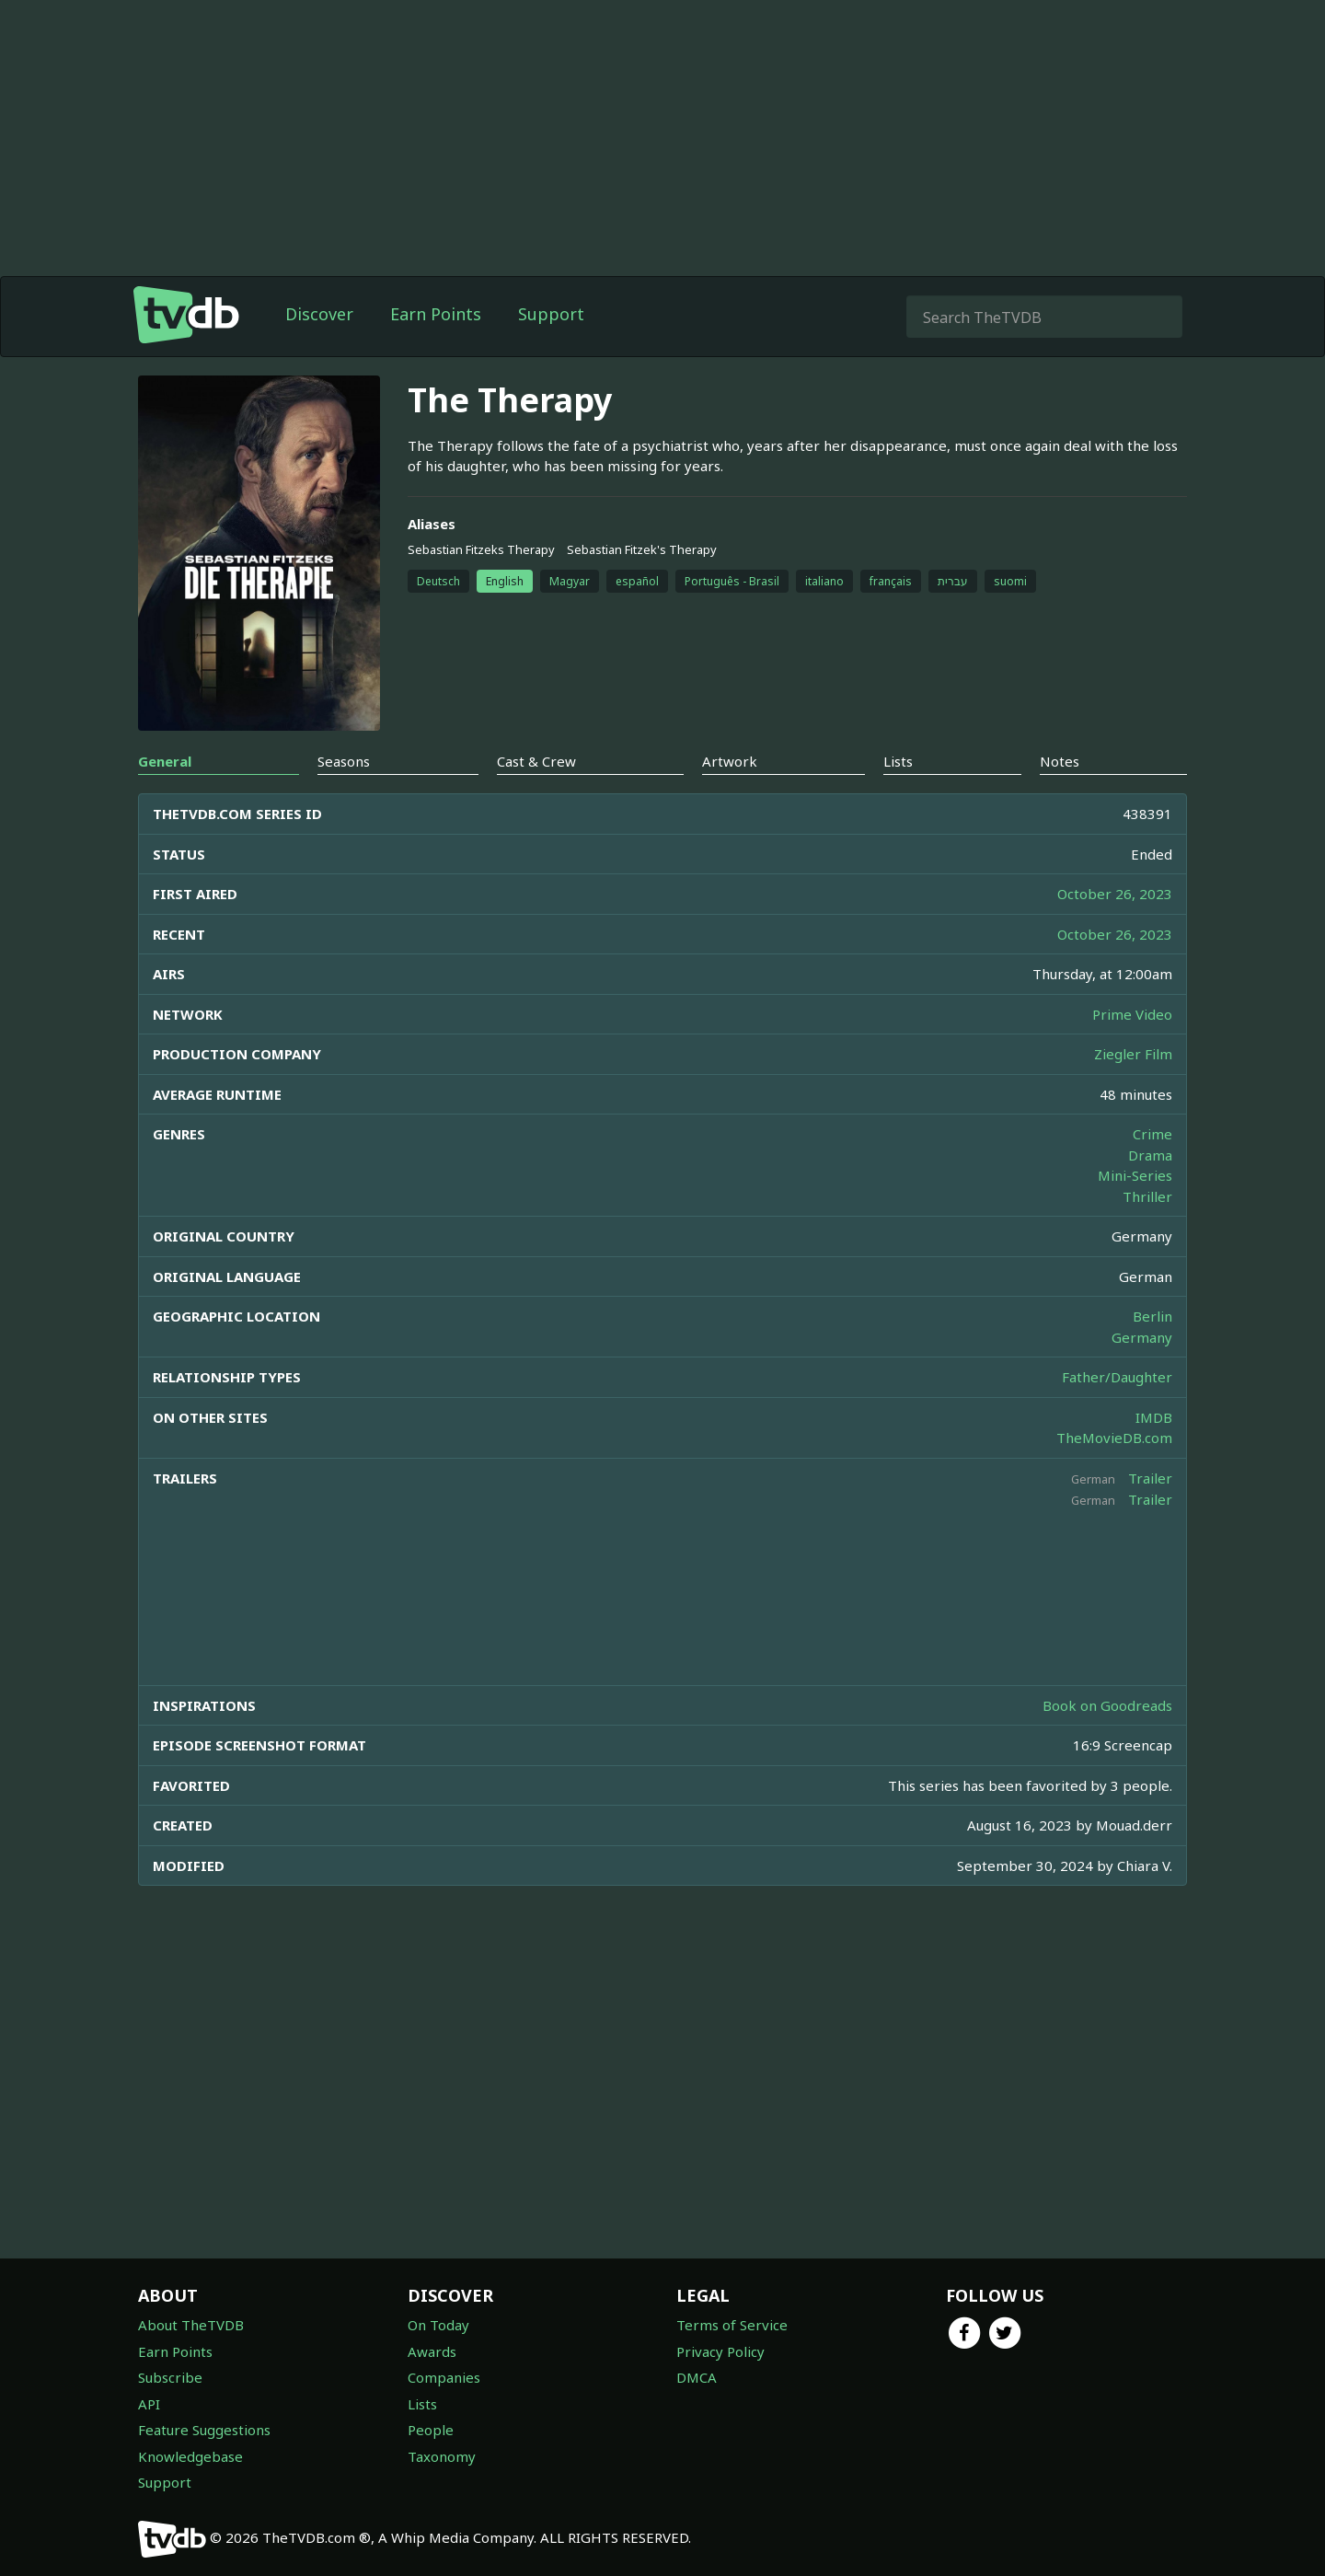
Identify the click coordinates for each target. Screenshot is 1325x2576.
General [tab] (164, 761)
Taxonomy (442, 2456)
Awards (432, 2351)
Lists (422, 2404)
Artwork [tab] (729, 761)
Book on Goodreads (1107, 1705)
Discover (319, 314)
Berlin (1152, 1316)
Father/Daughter (1117, 1377)
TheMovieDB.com (1114, 1437)
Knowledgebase (190, 2456)
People (431, 2429)
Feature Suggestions (204, 2429)
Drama (1150, 1155)
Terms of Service (732, 2325)
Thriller (1147, 1196)
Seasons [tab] (343, 761)
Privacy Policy (720, 2351)
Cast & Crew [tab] (536, 761)
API (149, 2404)
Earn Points (435, 314)
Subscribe (170, 2377)
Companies (444, 2377)
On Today (438, 2325)
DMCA (696, 2377)
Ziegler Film (1133, 1054)
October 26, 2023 (1114, 893)
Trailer (1150, 1478)
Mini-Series (1135, 1175)
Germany (1142, 1337)
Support (551, 314)
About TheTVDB (191, 2325)
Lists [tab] (898, 761)
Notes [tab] (1059, 761)
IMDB (1153, 1417)
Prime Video (1132, 1014)
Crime (1152, 1134)
